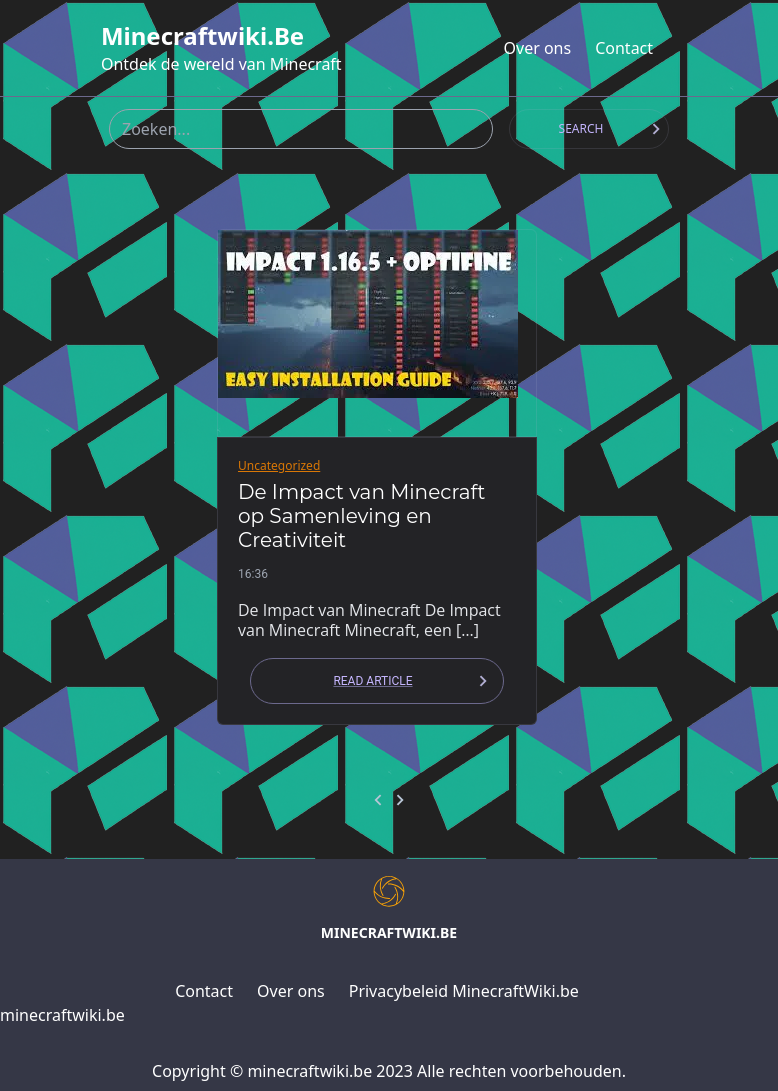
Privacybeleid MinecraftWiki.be (464, 991)
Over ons (538, 48)
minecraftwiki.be (202, 36)
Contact (624, 48)
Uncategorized (279, 465)
